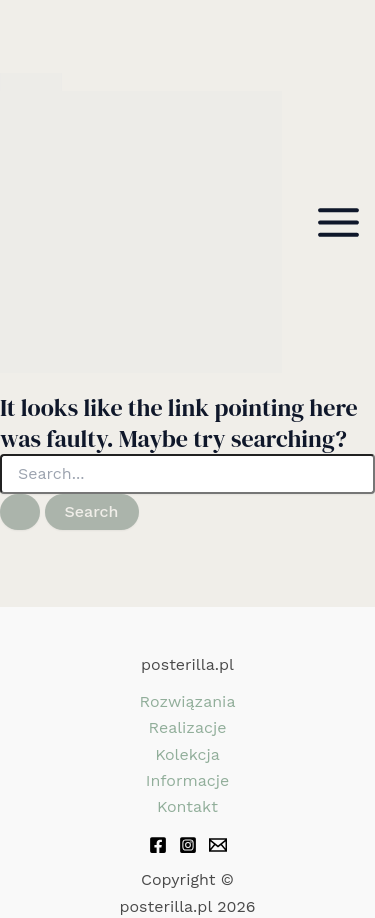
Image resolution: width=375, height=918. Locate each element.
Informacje (187, 780)
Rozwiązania (188, 701)
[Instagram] (188, 845)
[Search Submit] (20, 512)
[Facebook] (158, 845)
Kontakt (187, 806)
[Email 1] (218, 845)
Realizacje (188, 727)
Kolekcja (187, 754)
